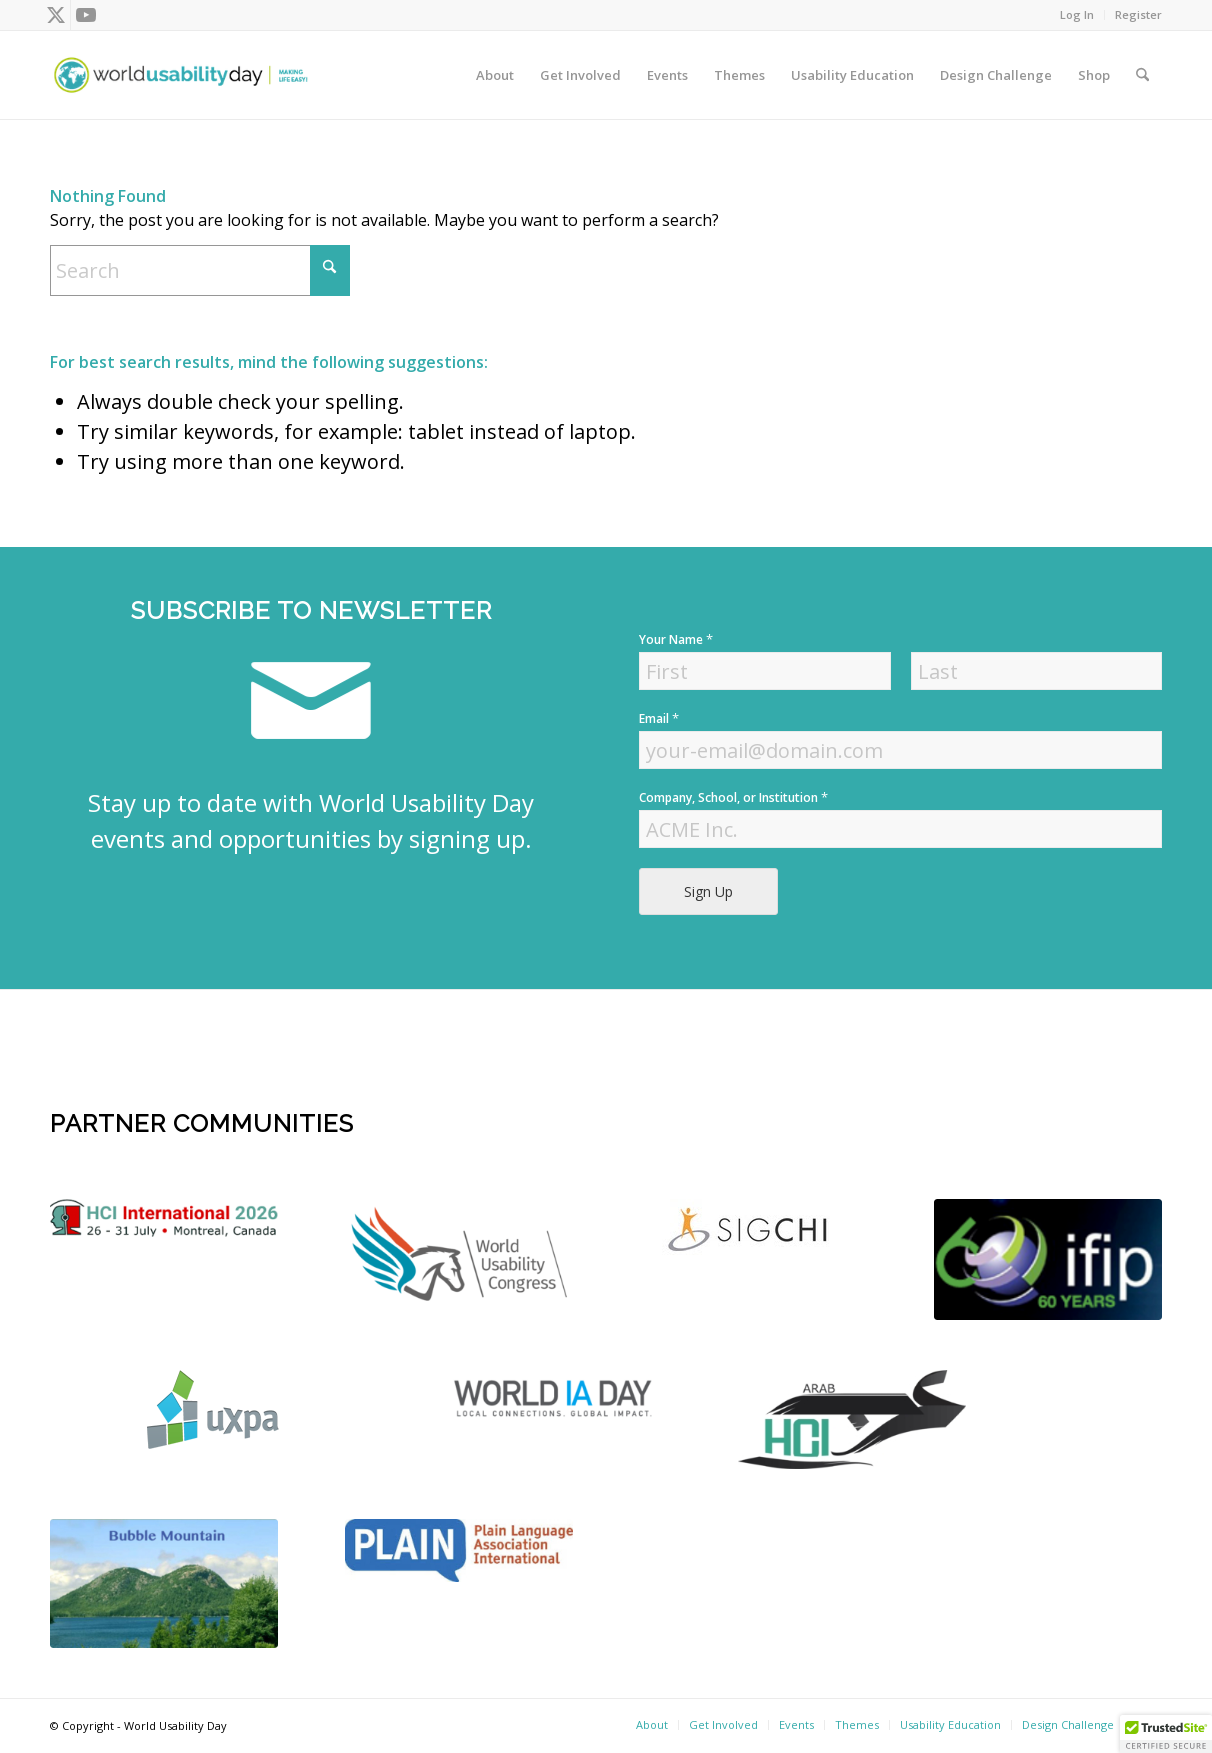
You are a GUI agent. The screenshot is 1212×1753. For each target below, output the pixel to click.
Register (1138, 14)
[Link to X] (55, 15)
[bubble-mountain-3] (164, 1583)
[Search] (1142, 75)
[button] (1166, 1734)
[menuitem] (1077, 15)
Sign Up (708, 891)
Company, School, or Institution (733, 797)
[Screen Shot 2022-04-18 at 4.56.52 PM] (1048, 1259)
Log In (1077, 14)
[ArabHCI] (852, 1420)
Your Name (676, 639)
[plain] (459, 1550)
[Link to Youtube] (86, 15)
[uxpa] (213, 1409)
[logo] (164, 1218)
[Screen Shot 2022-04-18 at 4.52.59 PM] (557, 1397)
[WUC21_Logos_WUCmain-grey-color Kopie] (459, 1258)
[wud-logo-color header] (181, 75)
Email (659, 718)
